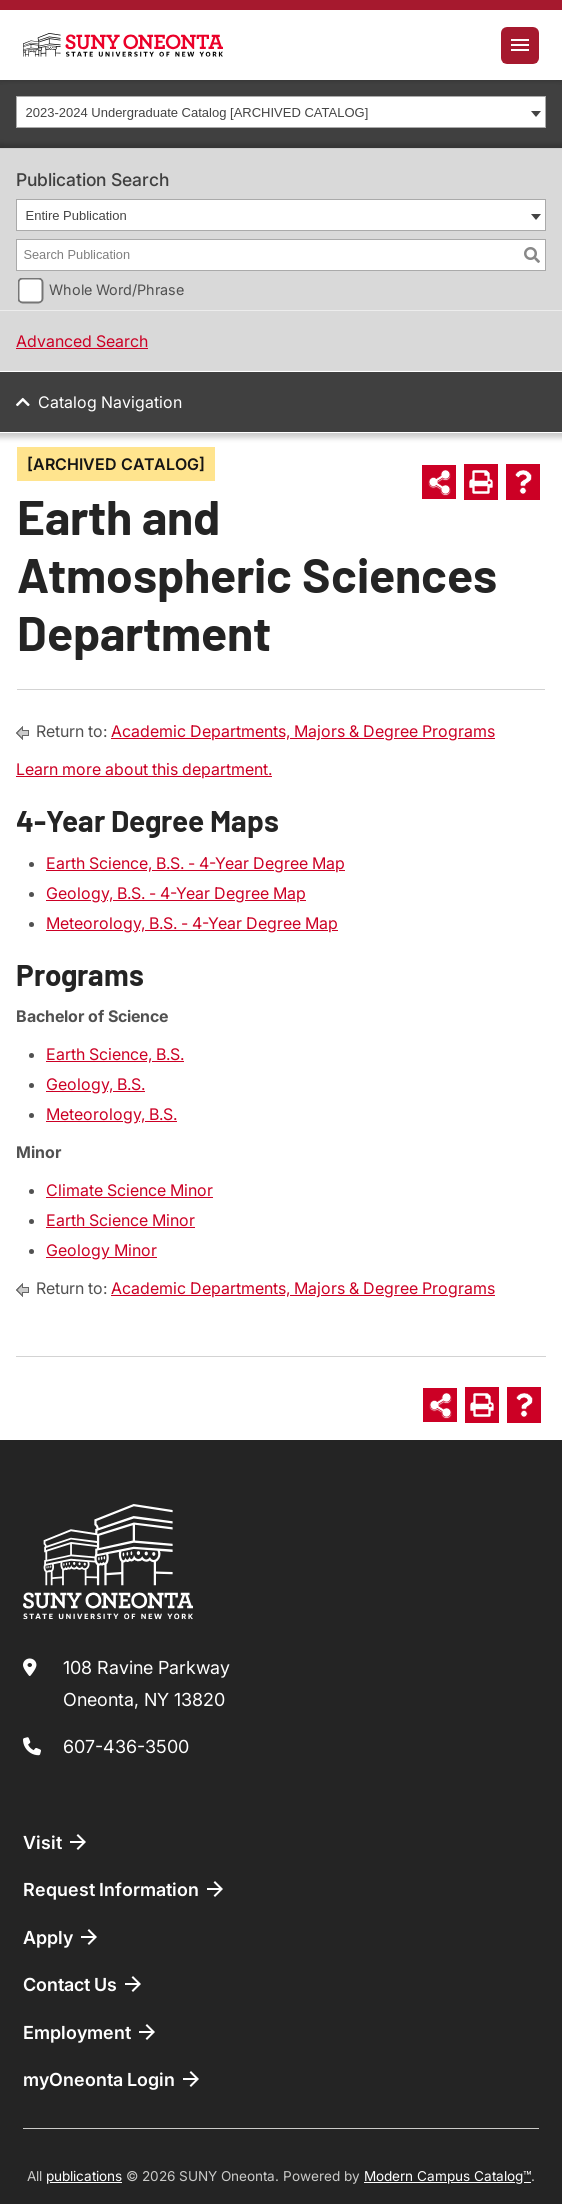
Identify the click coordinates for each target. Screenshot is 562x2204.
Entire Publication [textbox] (76, 215)
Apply (62, 1937)
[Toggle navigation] (520, 45)
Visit (56, 1842)
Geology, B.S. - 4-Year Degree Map (176, 893)
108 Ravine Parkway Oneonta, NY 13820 (146, 1683)
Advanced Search (82, 341)
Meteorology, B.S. (111, 1114)
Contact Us (84, 1984)
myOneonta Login (113, 2079)
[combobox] (281, 112)
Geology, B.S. (95, 1084)
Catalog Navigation (110, 402)
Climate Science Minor (129, 1190)
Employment (91, 2032)
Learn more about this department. (144, 769)
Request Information (125, 1889)
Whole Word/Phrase (116, 289)
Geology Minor (101, 1250)
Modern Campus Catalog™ (447, 2176)
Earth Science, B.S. (115, 1054)
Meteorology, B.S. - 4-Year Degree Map (192, 923)
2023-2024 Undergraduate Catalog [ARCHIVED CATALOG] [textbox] (197, 112)
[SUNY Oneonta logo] (123, 45)
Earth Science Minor (120, 1220)
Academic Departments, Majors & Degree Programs (303, 731)
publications (84, 2176)
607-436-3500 (126, 1746)
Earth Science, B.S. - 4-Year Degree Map (195, 863)
